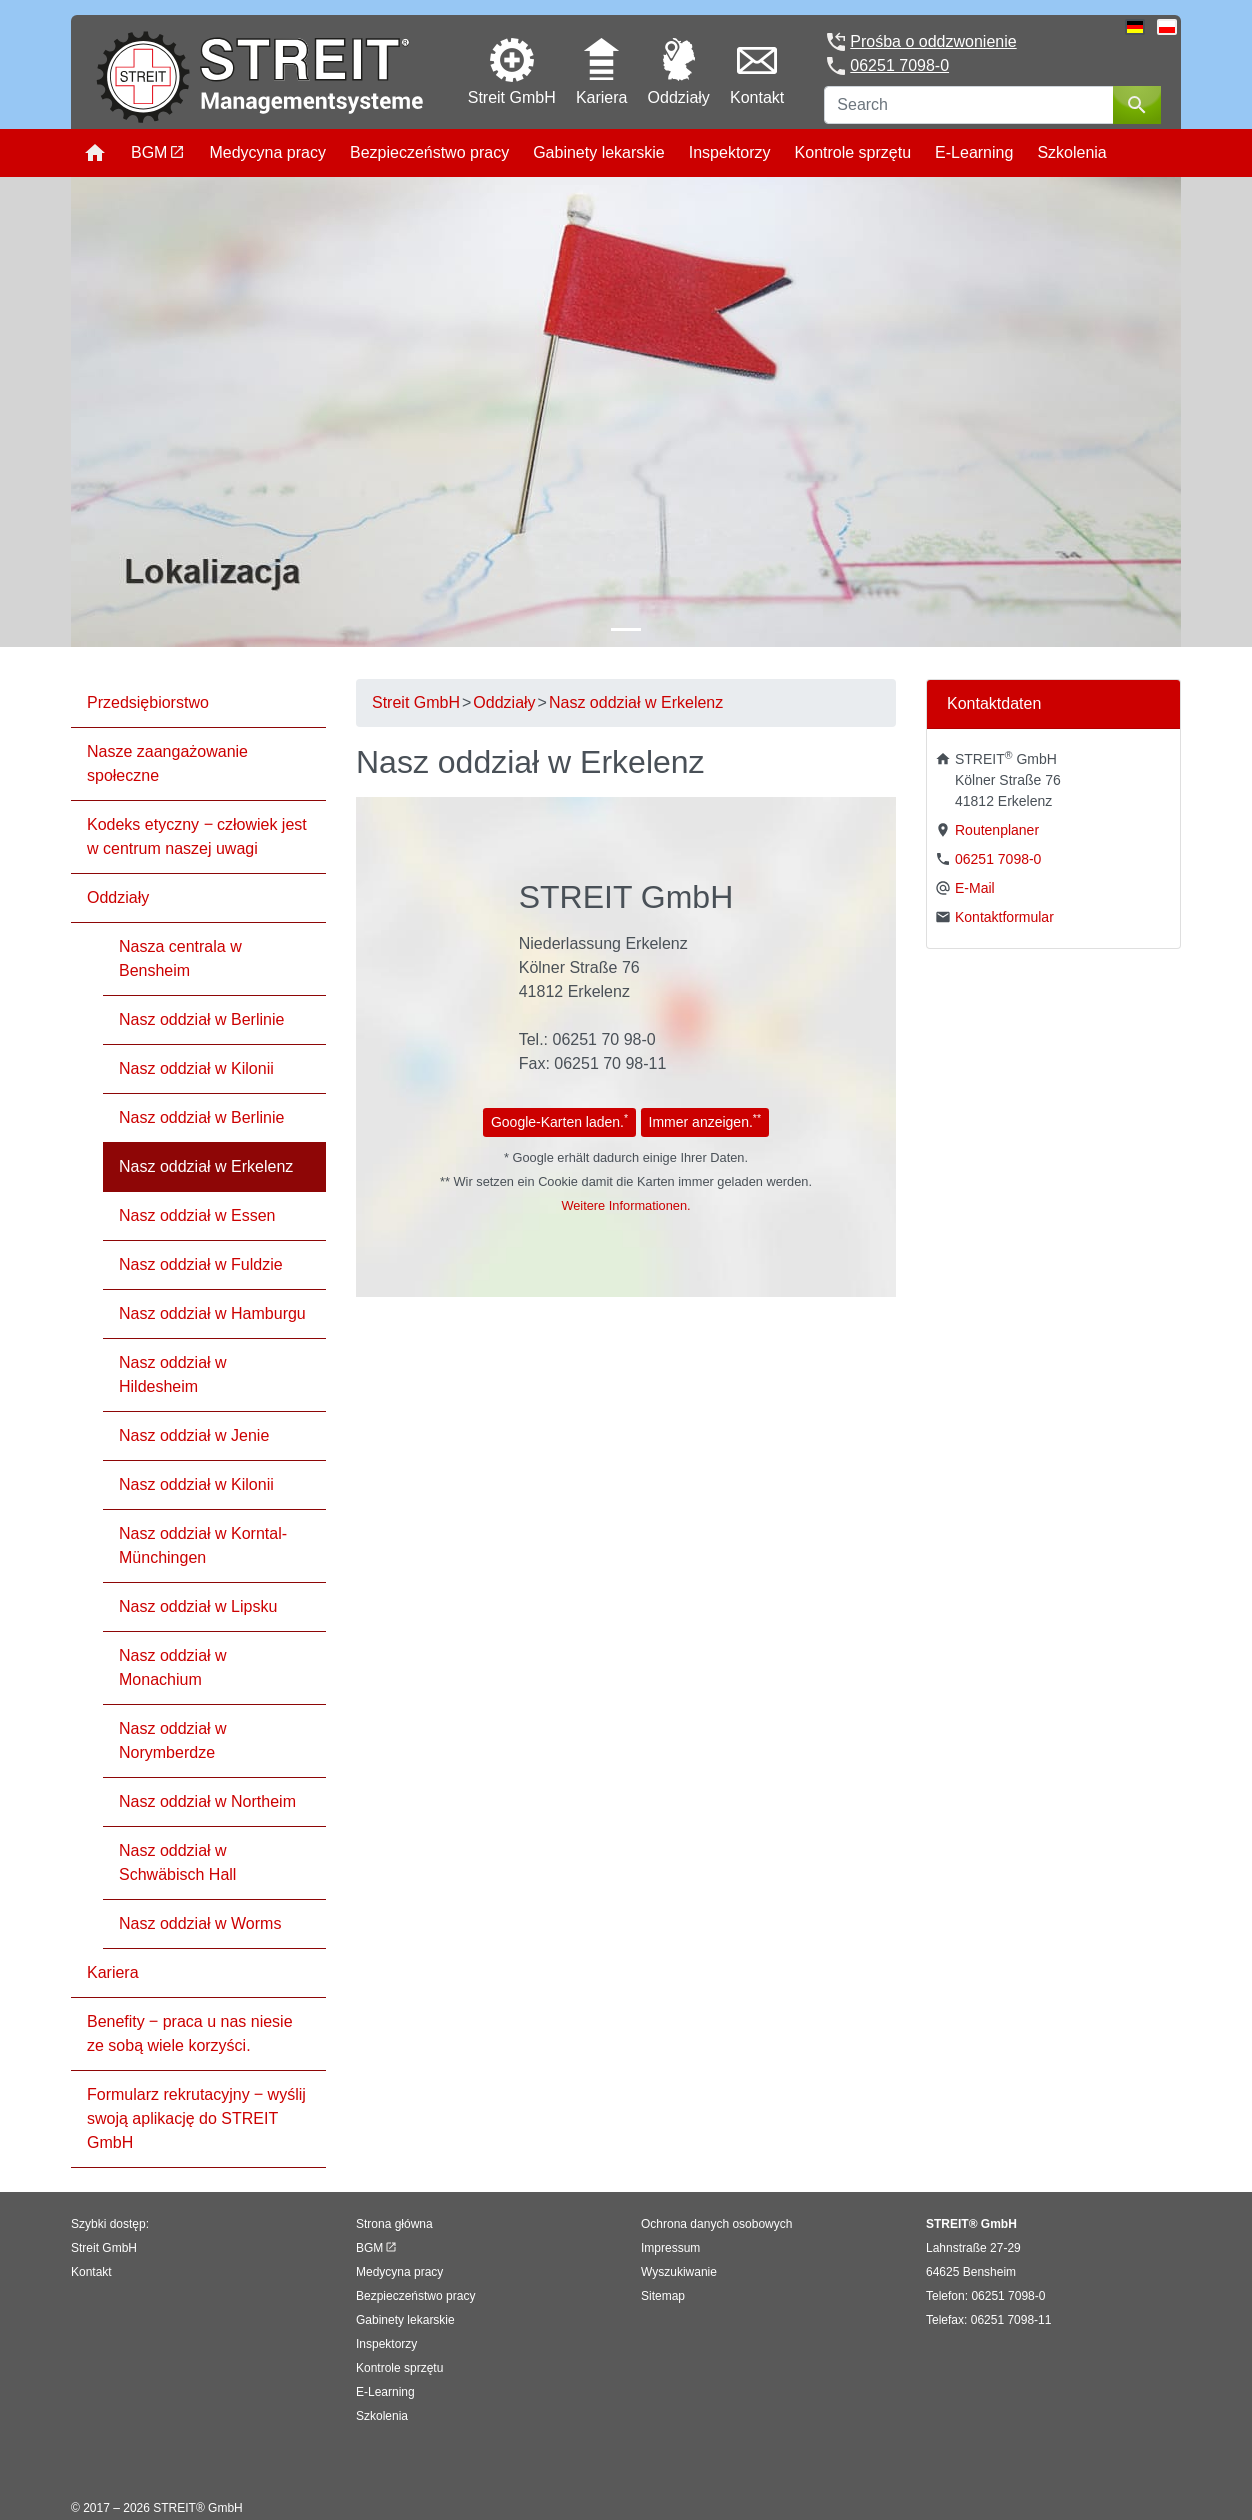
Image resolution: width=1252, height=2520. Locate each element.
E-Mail (975, 888)
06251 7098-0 (899, 65)
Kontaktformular (1004, 917)
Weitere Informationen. (625, 1205)
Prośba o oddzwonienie (933, 41)
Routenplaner (997, 830)
